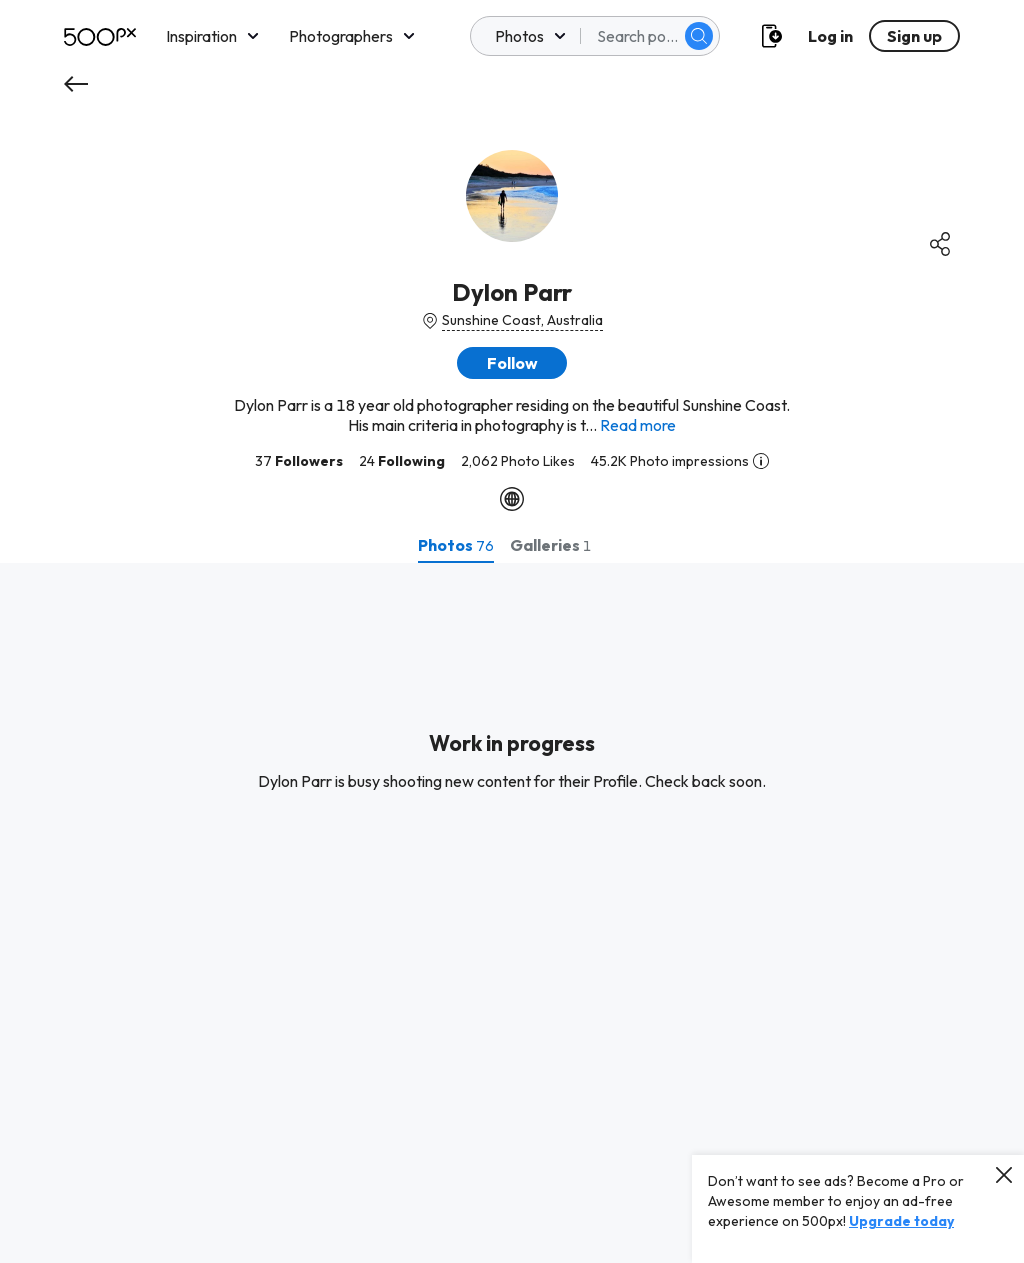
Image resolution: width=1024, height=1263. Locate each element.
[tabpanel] (512, 913)
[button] (512, 363)
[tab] (456, 545)
